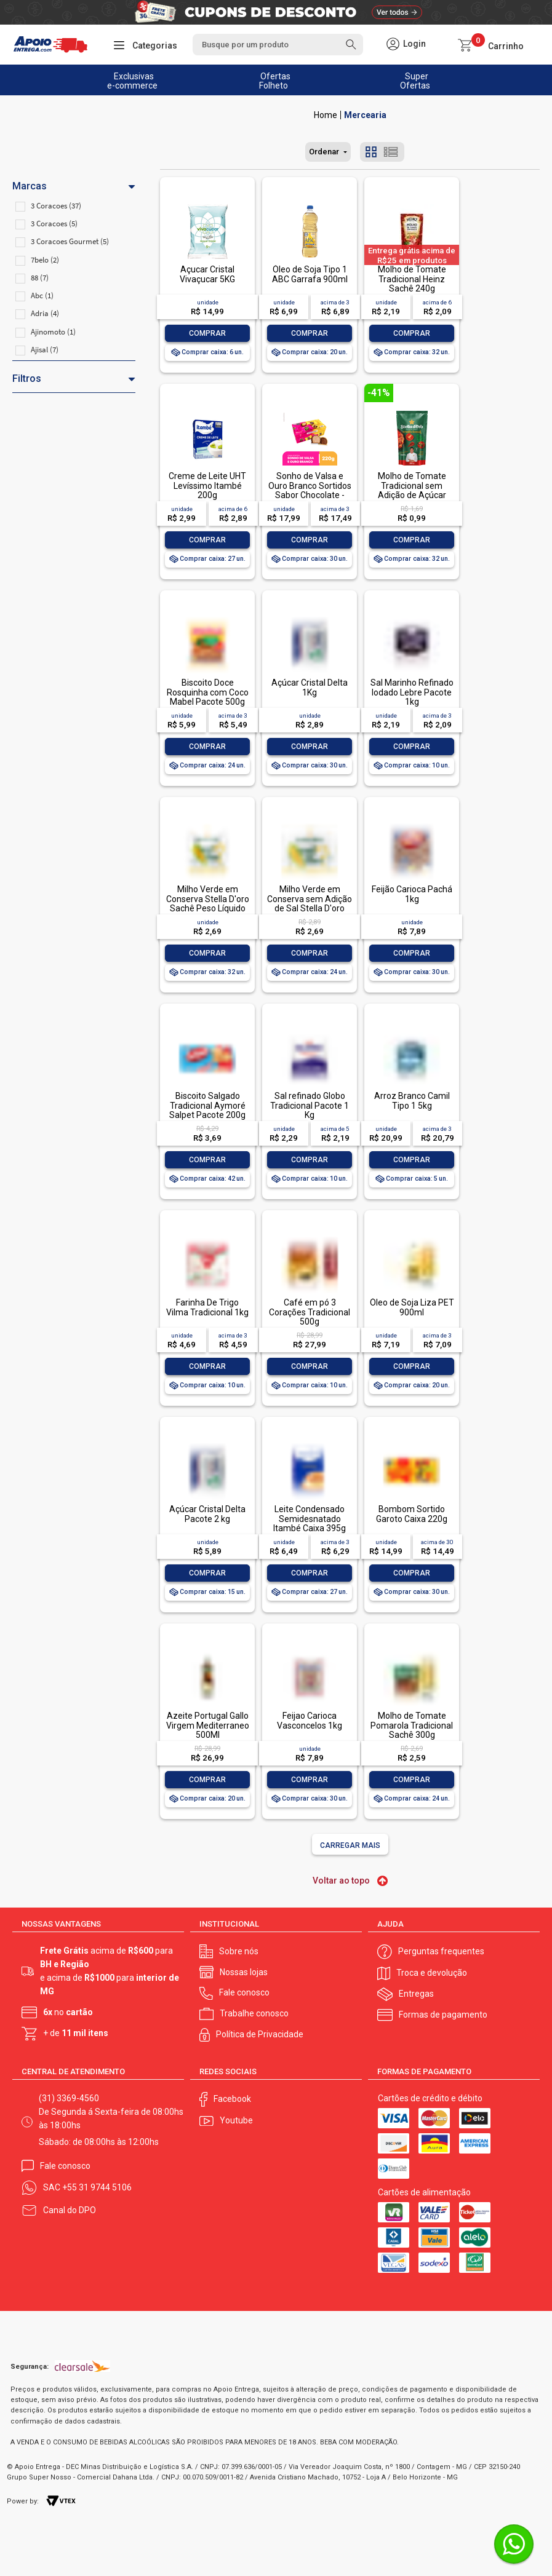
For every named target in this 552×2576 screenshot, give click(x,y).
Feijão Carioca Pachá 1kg (412, 893)
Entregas (416, 1994)
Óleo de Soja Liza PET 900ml (412, 1307)
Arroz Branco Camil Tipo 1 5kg (412, 1100)
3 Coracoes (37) (56, 205)
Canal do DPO (69, 2210)
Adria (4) (45, 313)
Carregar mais (350, 1845)
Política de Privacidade (259, 2034)
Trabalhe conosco (254, 2013)
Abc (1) (42, 295)
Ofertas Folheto (274, 80)
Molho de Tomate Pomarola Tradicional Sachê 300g (411, 1725)
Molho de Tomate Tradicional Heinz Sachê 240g (412, 278)
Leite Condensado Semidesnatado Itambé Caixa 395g (309, 1518)
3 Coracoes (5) (54, 223)
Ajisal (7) (44, 349)
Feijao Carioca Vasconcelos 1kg (309, 1720)
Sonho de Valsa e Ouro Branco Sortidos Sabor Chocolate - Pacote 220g (309, 490)
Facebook (232, 2099)
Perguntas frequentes (441, 1951)
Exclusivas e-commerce (132, 80)
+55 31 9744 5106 (97, 2187)
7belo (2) (45, 260)
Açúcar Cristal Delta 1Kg (309, 687)
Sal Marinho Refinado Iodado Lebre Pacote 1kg (412, 692)
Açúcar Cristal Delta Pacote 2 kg (207, 1513)
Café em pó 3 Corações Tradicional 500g (309, 1312)
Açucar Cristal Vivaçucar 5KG (207, 273)
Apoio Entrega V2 (325, 115)
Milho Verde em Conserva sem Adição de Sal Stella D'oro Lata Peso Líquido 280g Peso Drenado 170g (309, 912)
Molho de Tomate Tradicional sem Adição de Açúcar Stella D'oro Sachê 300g (412, 495)
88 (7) (40, 277)
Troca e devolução (431, 1973)
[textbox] (278, 44)
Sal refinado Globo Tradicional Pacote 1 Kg (309, 1105)
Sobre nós (238, 1951)
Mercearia (365, 115)
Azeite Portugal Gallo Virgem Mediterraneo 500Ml (207, 1725)
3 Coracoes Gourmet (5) (70, 241)
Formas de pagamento (443, 2014)
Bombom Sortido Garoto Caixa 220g (411, 1513)
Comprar (207, 333)
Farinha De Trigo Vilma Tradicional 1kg (207, 1307)
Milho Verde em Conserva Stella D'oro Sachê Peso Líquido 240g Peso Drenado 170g (207, 908)
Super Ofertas (415, 80)
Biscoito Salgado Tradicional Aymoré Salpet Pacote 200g (207, 1105)
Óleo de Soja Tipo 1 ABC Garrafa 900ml (310, 273)
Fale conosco (244, 1992)
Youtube (236, 2120)
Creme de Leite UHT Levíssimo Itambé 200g (207, 485)
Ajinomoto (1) (53, 332)
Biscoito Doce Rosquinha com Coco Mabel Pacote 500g (208, 692)
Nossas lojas (244, 1972)
